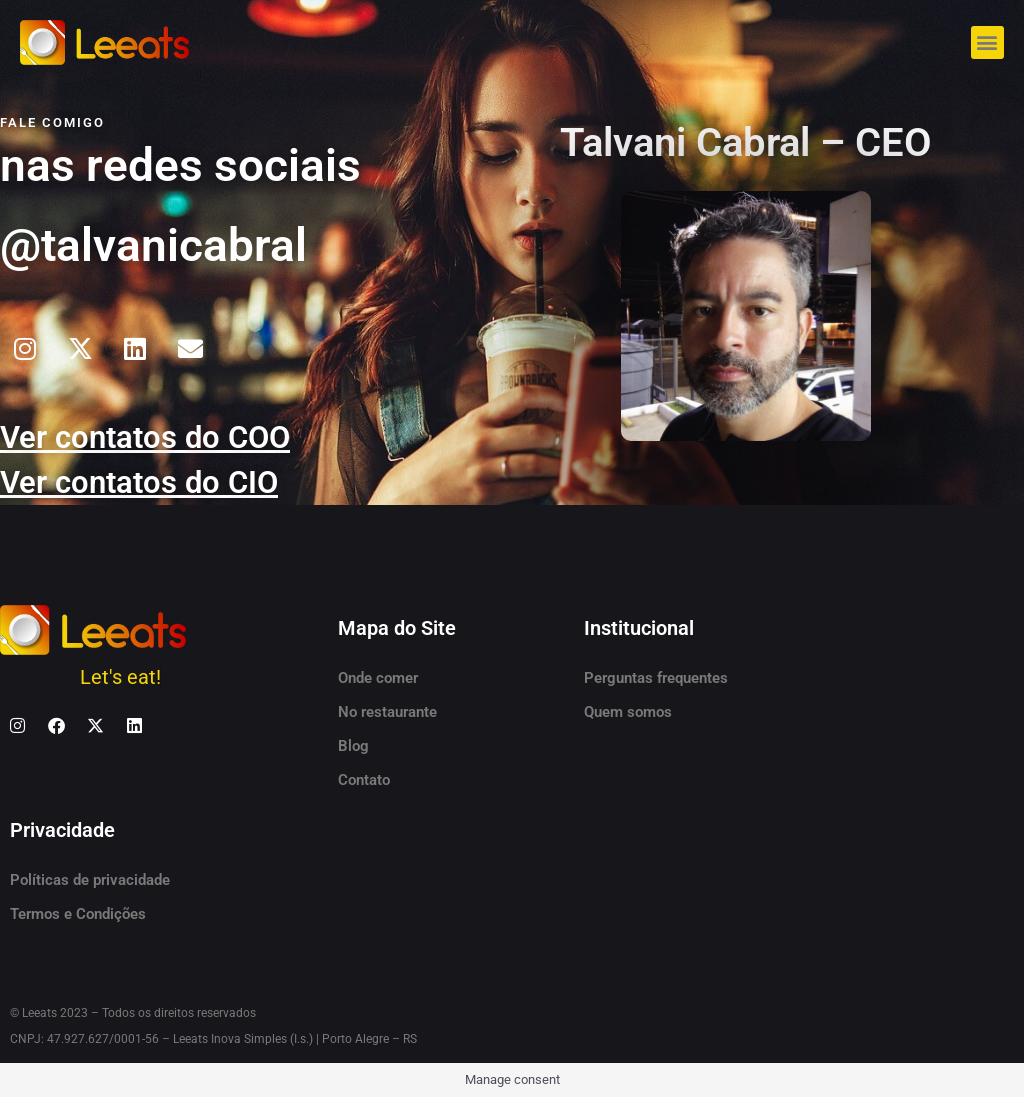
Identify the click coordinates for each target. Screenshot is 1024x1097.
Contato (364, 780)
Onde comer (378, 678)
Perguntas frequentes (656, 678)
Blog (353, 746)
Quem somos (628, 712)
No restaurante (387, 712)
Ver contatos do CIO (143, 482)
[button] (987, 42)
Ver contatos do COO (150, 437)
